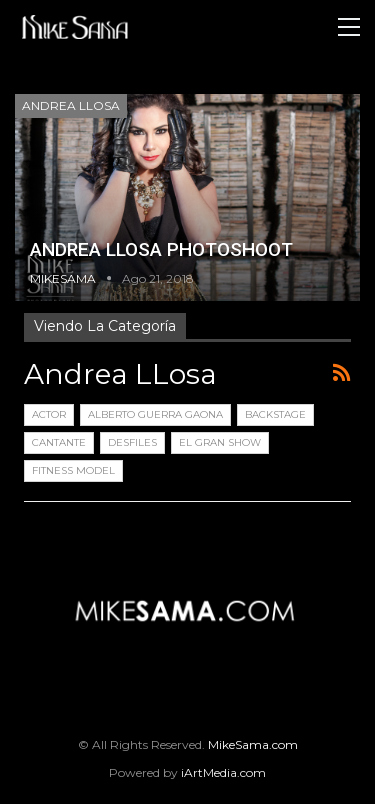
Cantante (59, 442)
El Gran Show (220, 442)
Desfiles (132, 442)
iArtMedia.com (223, 772)
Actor (49, 414)
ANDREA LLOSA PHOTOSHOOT (161, 249)
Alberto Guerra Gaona (155, 414)
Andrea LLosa (71, 105)
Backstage (275, 414)
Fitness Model (73, 470)
